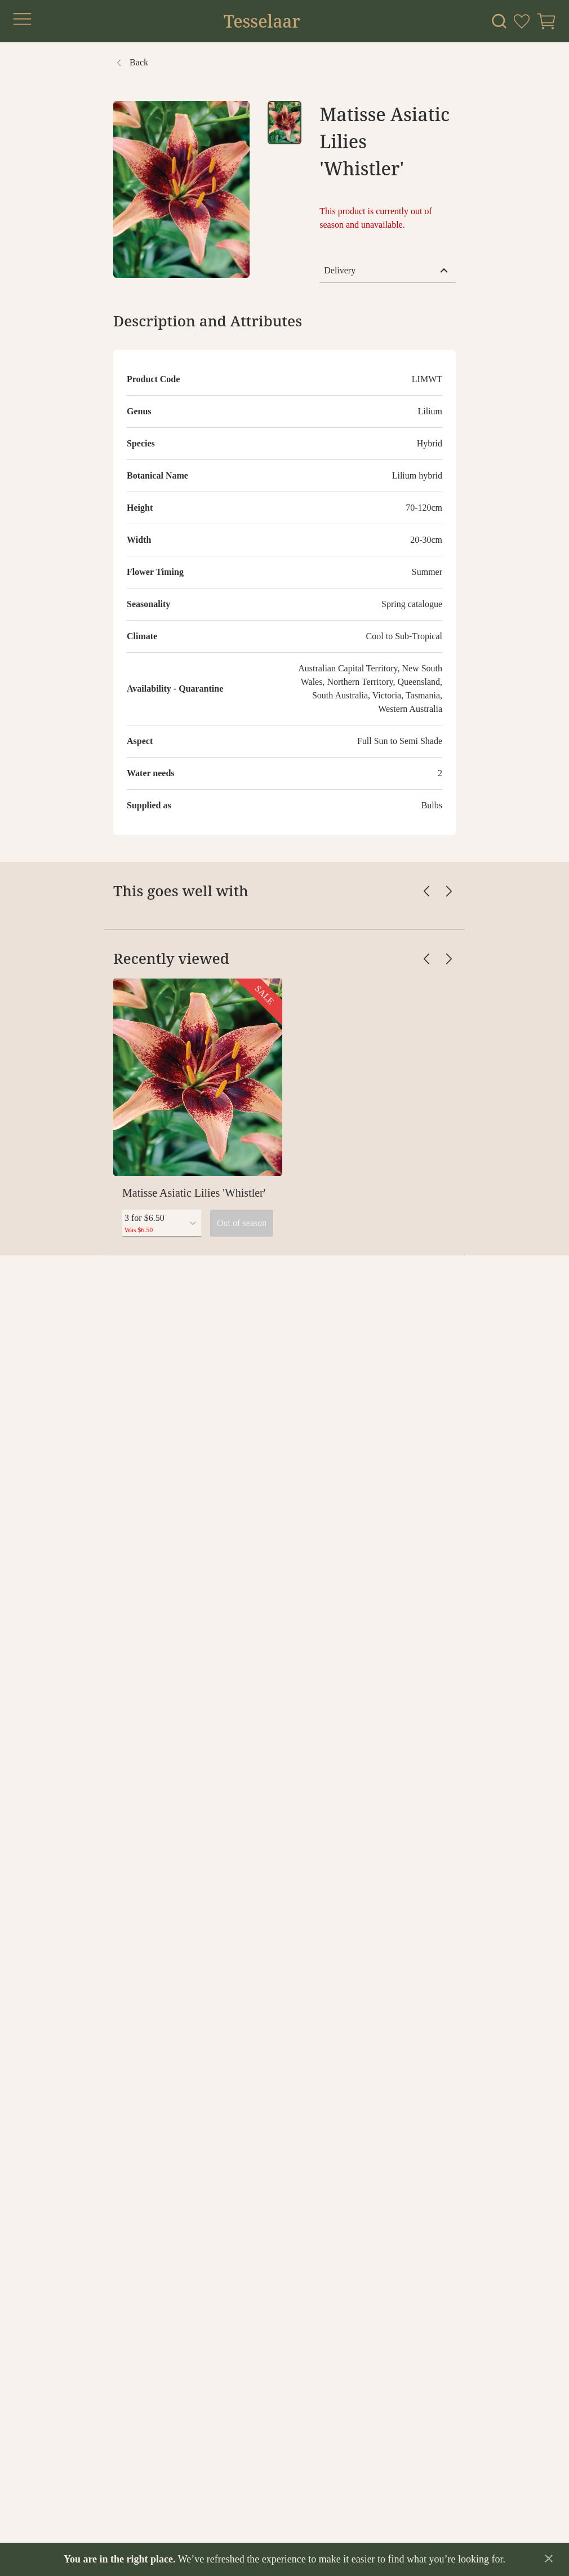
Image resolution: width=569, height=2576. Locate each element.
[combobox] (161, 1223)
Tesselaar (262, 21)
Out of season (241, 1223)
